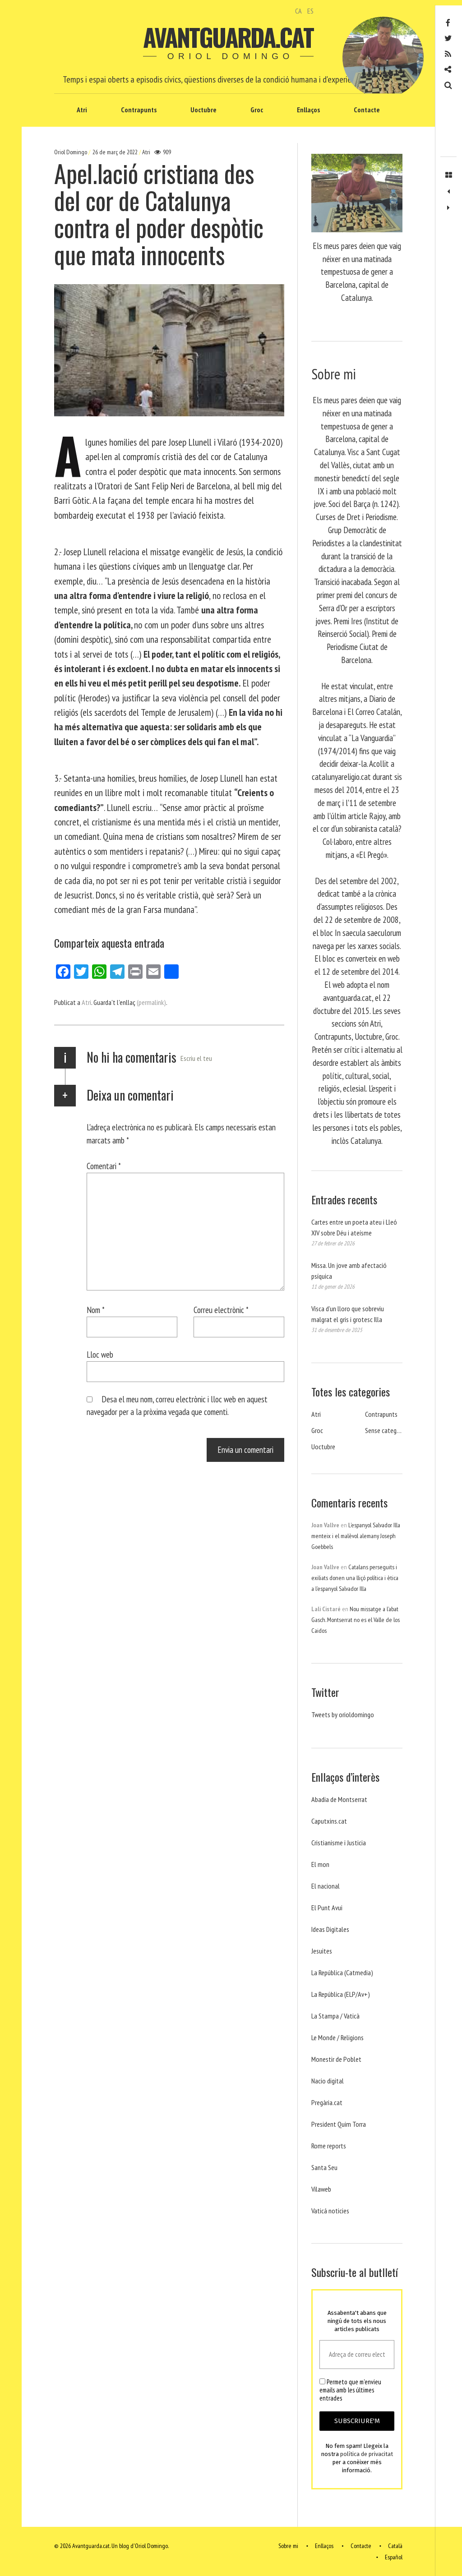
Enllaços (308, 109)
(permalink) (151, 1002)
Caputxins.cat (329, 1820)
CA (298, 10)
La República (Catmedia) (342, 1972)
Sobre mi (288, 2546)
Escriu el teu (196, 1058)
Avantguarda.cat (228, 37)
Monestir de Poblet (336, 2059)
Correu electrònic (221, 1309)
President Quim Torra (338, 2124)
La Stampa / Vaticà (335, 2015)
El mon (320, 1864)
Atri (82, 109)
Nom (96, 1309)
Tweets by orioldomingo (342, 1714)
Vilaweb (321, 2189)
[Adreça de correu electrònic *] (356, 2354)
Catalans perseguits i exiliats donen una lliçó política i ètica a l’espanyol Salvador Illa (354, 1578)
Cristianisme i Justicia (338, 1842)
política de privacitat (366, 2454)
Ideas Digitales (330, 1929)
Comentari (104, 1165)
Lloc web (100, 1354)
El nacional (325, 1885)
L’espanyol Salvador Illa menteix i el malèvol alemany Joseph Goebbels (355, 1536)
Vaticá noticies (330, 2210)
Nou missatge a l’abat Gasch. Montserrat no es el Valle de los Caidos (355, 1620)
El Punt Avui (326, 1907)
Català (395, 2546)
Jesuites (321, 1950)
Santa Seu (324, 2167)
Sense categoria (386, 1430)
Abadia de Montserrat (339, 1799)
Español (393, 2557)
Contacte (367, 109)
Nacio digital (327, 2080)
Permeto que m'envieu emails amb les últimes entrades (350, 2390)
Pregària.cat (326, 2102)
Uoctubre (203, 109)
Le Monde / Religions (337, 2037)
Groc (256, 109)
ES (310, 10)
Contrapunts (139, 109)
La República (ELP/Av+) (340, 1994)
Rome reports (328, 2145)
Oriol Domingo (71, 152)
